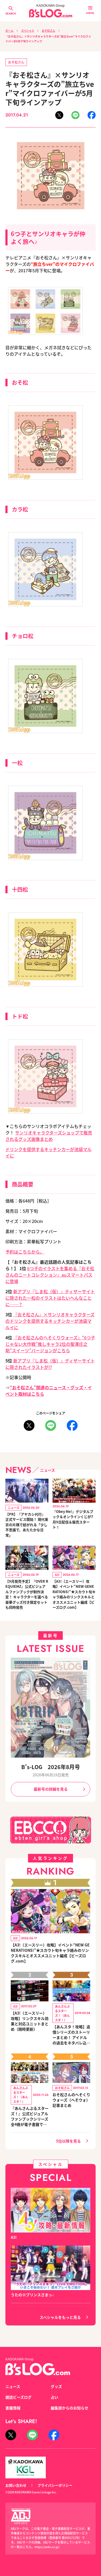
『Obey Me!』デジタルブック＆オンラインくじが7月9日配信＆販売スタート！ (73, 1519)
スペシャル (27, 30)
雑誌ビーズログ (18, 2397)
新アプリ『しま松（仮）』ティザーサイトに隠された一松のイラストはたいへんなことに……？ (50, 1297)
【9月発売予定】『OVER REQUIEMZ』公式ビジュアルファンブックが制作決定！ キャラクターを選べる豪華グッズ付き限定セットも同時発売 (26, 1594)
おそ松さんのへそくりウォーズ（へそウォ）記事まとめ (71, 2100)
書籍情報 (12, 2407)
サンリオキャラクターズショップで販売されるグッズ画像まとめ (48, 1135)
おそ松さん (48, 30)
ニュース (12, 2386)
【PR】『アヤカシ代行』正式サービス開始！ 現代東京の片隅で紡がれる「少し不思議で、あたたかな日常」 (26, 1525)
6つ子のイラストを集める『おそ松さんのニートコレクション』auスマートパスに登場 (49, 1274)
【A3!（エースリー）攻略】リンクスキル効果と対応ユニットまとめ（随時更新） (29, 2021)
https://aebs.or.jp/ (47, 2547)
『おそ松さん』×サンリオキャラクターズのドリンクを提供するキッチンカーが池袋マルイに (50, 1321)
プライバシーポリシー (54, 2485)
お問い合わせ (15, 2485)
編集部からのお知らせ (69, 2407)
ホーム (9, 30)
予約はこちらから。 (24, 1251)
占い (54, 2397)
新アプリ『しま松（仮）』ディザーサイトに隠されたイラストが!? (50, 1363)
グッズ (56, 2386)
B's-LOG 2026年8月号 (50, 1767)
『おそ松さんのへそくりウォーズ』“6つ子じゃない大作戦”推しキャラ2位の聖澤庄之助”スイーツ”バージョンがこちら (50, 1344)
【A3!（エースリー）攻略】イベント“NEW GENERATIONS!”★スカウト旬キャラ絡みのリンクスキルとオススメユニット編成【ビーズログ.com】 (74, 1594)
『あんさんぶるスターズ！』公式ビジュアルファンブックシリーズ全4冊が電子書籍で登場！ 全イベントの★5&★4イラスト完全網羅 (29, 2116)
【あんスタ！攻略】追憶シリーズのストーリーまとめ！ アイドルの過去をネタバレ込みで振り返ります (71, 2034)
